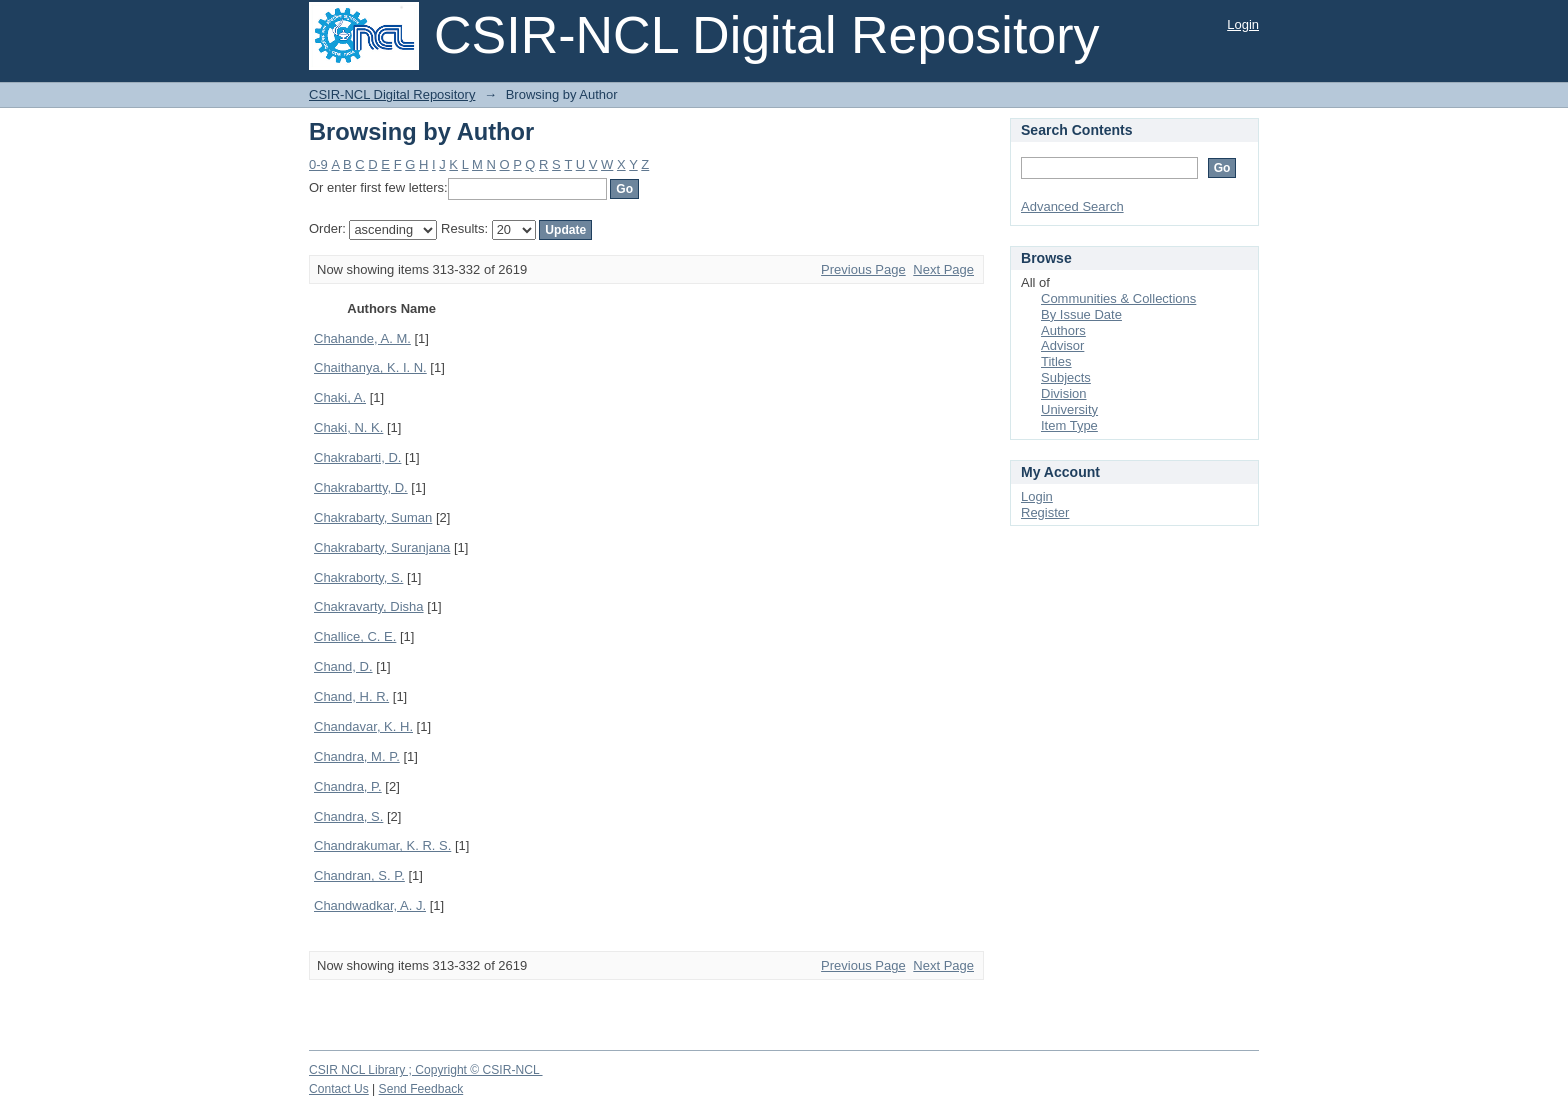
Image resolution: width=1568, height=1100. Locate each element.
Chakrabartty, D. (361, 487)
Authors (1063, 330)
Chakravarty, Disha (369, 606)
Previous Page (863, 269)
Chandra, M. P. (357, 756)
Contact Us (339, 1089)
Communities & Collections (1118, 298)
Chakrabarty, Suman (373, 517)
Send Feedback (421, 1089)
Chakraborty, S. (358, 577)
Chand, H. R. (351, 696)
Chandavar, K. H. (363, 726)
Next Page (943, 269)
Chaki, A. (340, 397)
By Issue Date (1081, 314)
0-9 (318, 164)
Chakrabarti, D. (357, 457)
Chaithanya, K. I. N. (370, 367)
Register (1045, 512)
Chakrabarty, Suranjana (382, 547)
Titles (1056, 361)
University (1069, 409)
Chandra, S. (348, 816)
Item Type (1069, 425)
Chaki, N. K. (348, 427)
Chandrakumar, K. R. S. (382, 845)
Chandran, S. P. (359, 875)
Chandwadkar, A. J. (370, 905)
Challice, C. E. (355, 636)
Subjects (1066, 377)
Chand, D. (343, 666)
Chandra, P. (348, 786)
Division (1064, 393)
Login (1243, 24)
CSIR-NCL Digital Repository (392, 94)
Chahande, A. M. (362, 338)
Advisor (1062, 345)
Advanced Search (1072, 206)
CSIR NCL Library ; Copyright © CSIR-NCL (426, 1070)
